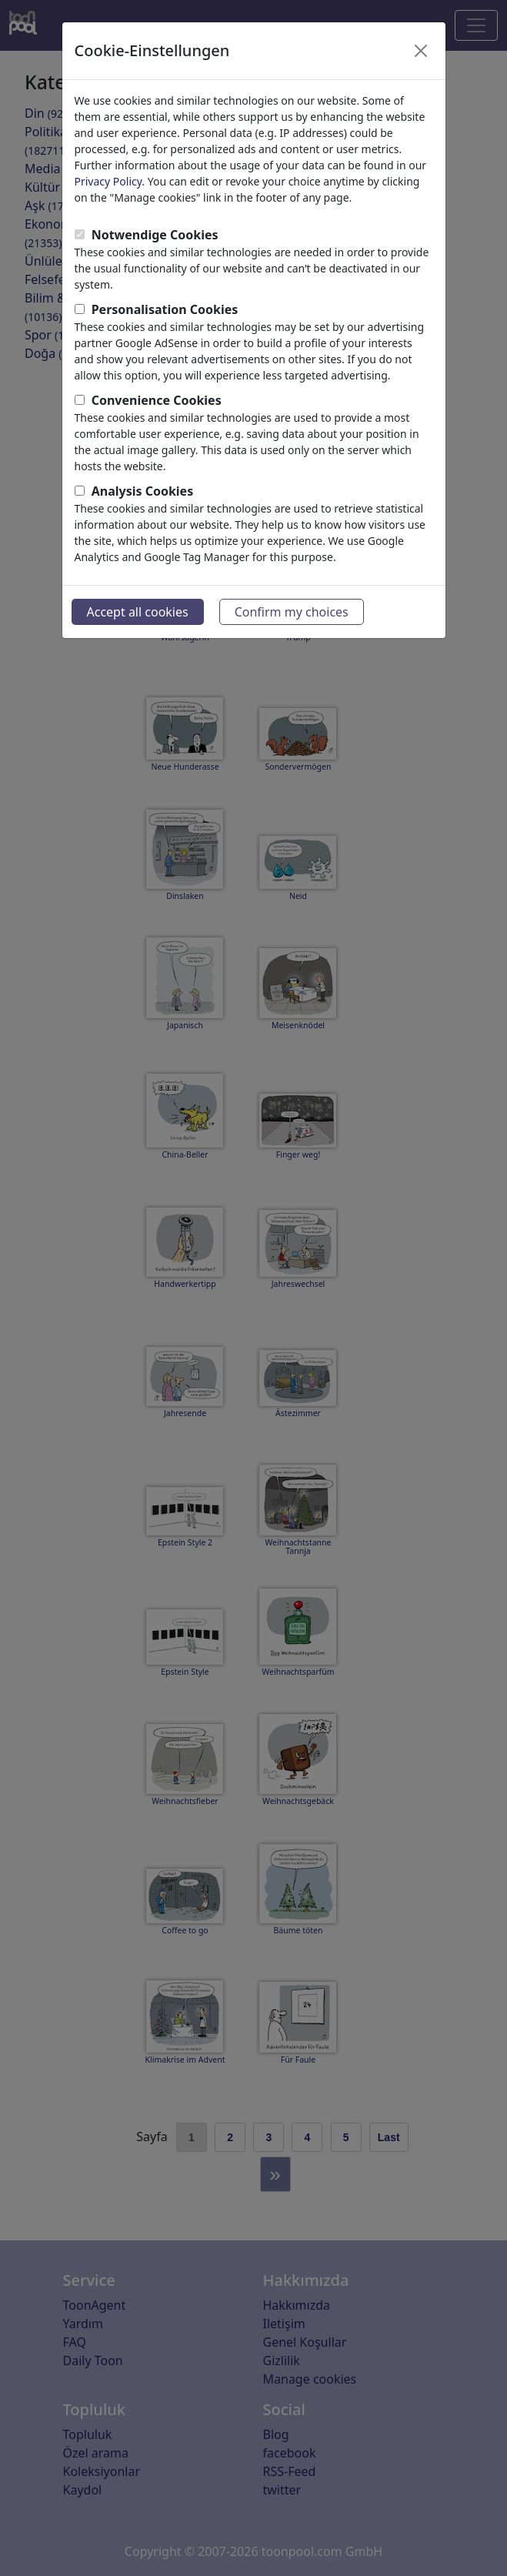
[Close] (421, 50)
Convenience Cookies (157, 400)
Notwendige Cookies (155, 234)
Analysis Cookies (143, 491)
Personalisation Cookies (165, 309)
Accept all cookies (137, 611)
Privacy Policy (108, 181)
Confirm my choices (292, 611)
